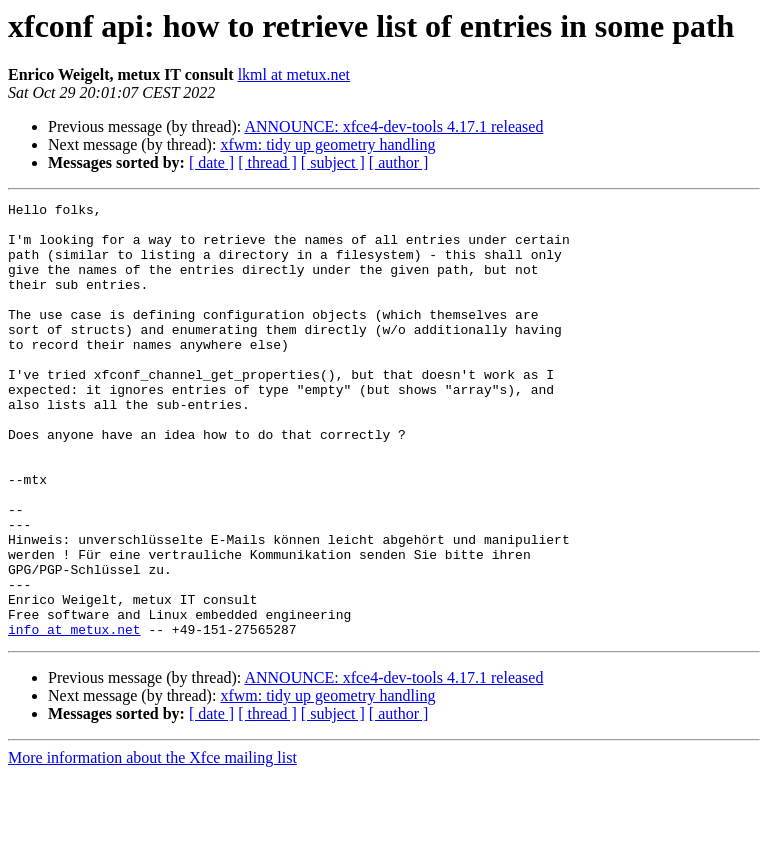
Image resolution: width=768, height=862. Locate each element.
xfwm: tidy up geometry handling (327, 144)
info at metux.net (74, 716)
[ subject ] (333, 162)
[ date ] (211, 162)
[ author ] (399, 162)
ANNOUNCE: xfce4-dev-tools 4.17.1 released (393, 126)
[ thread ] (267, 162)
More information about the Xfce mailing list (152, 844)
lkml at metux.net (294, 74)
